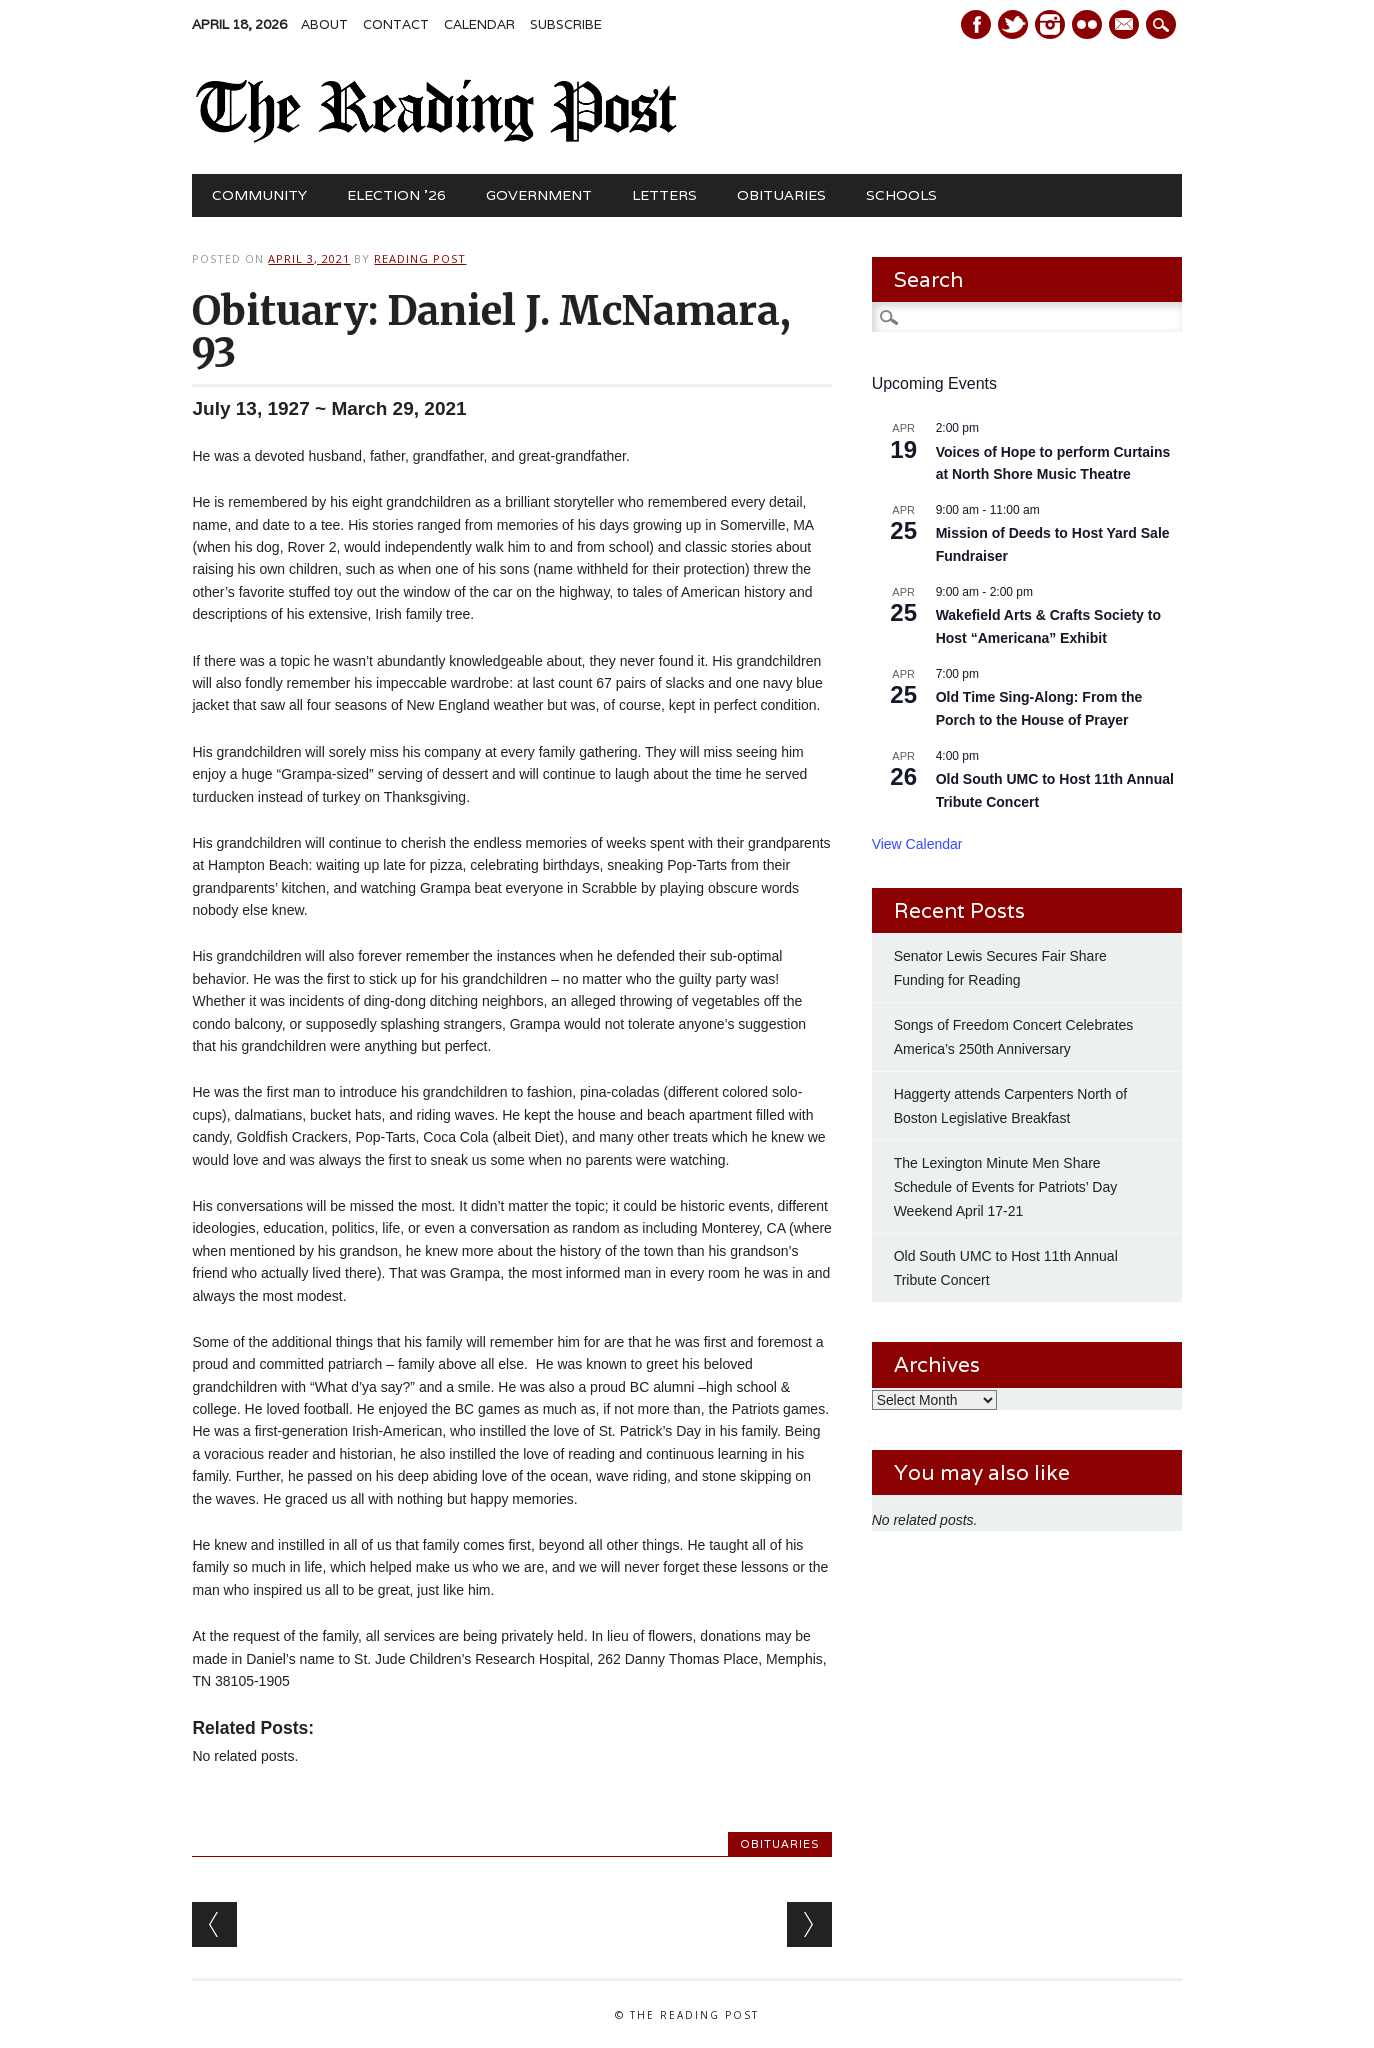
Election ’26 (396, 195)
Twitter (1013, 24)
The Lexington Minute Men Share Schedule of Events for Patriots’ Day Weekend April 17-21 (1006, 1187)
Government (539, 195)
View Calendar (917, 844)
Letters (664, 195)
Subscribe (566, 24)
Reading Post (420, 258)
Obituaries (781, 195)
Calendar (479, 24)
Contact (396, 24)
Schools (901, 195)
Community (259, 195)
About (324, 24)
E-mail (1126, 26)
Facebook (976, 24)
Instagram (1050, 24)
